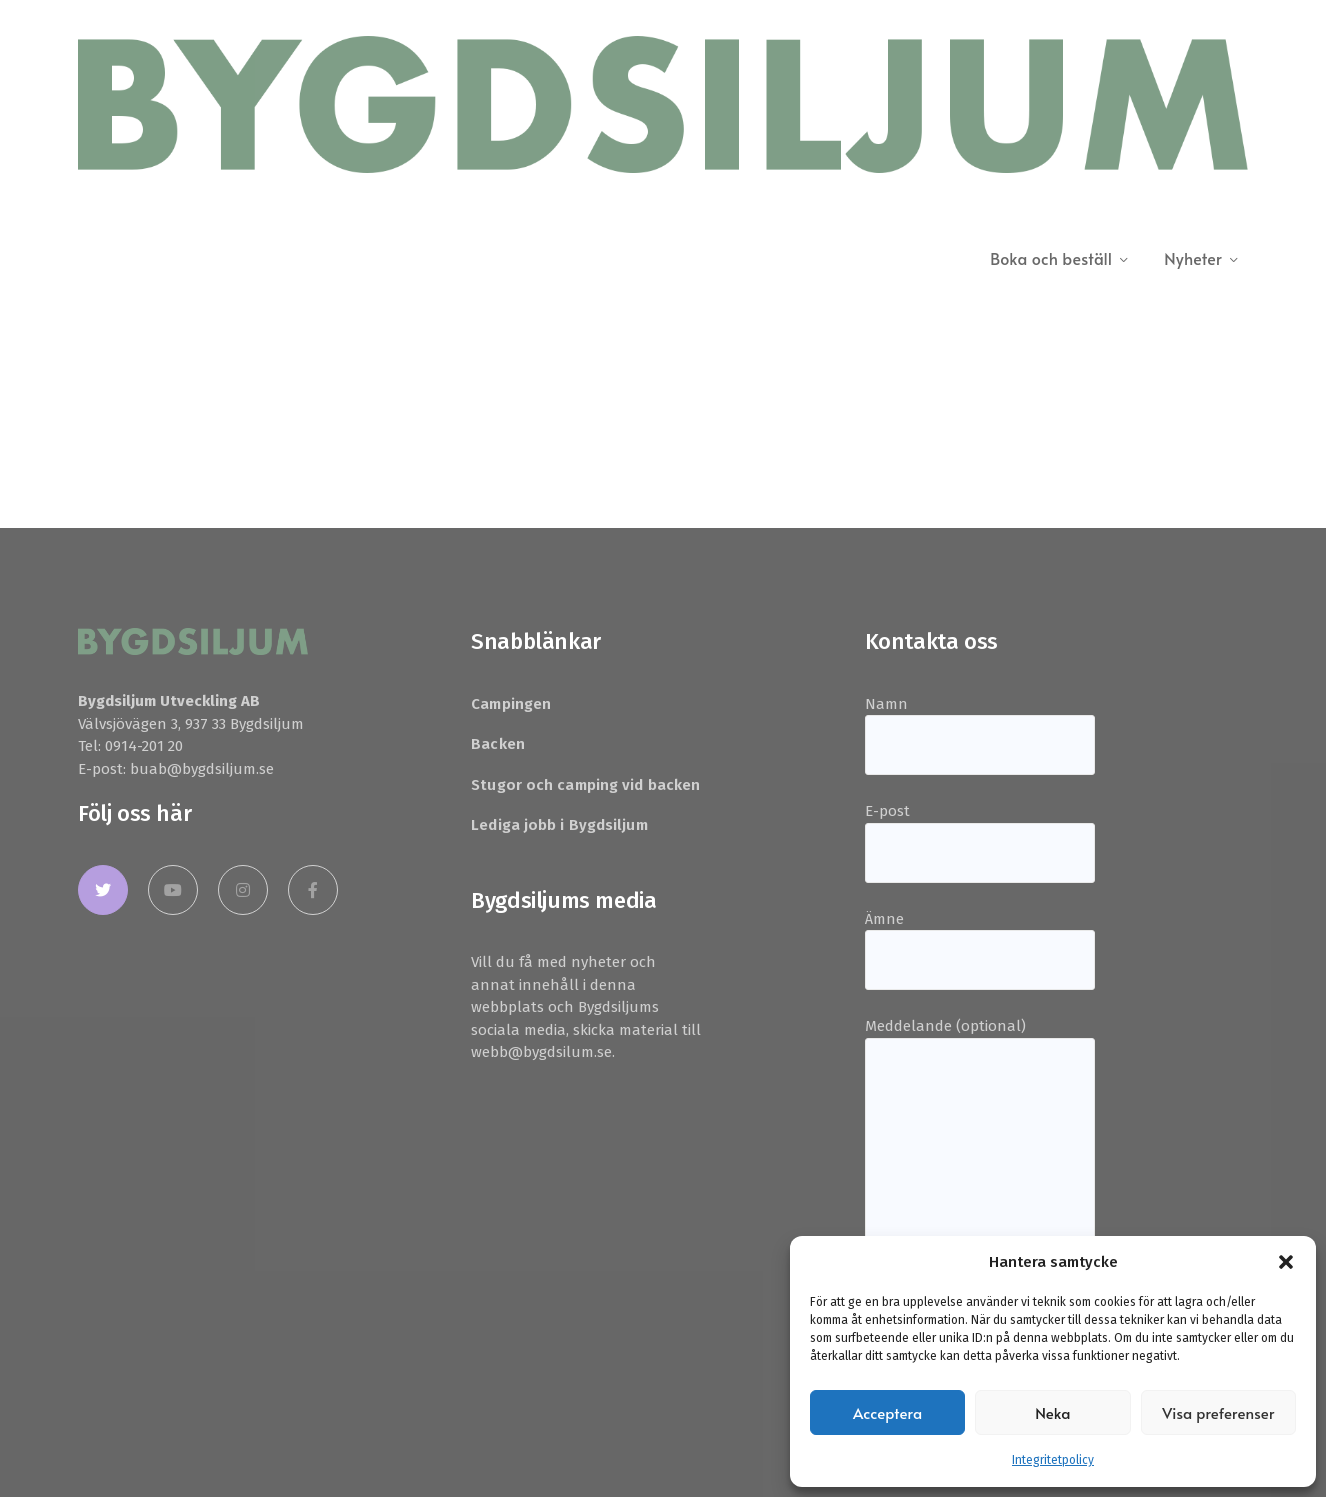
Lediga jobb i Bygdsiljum (559, 825)
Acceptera (887, 1412)
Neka (1053, 1412)
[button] (1286, 1262)
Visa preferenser (1218, 1412)
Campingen (511, 704)
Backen (498, 744)
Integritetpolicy (1053, 1460)
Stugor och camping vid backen (585, 785)
